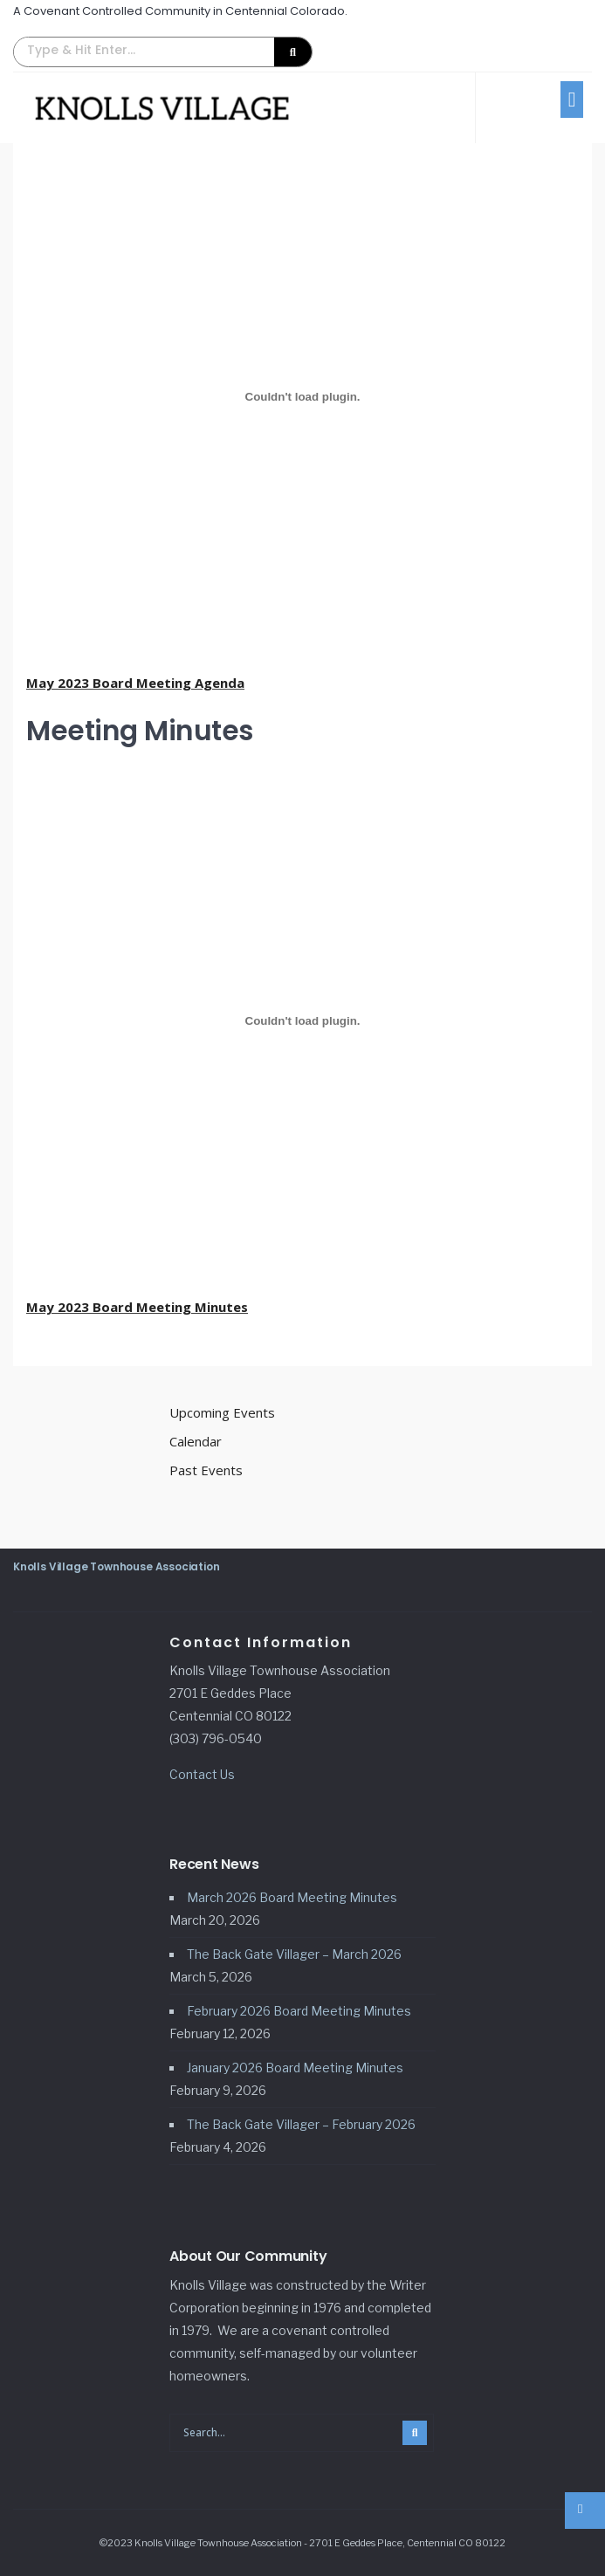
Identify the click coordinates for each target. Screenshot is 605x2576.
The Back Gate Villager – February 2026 (301, 2124)
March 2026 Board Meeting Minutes (292, 1897)
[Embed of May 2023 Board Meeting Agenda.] (302, 396)
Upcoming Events (222, 1412)
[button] (163, 52)
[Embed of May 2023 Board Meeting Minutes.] (302, 1020)
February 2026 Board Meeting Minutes (299, 2010)
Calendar (195, 1441)
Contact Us (202, 1774)
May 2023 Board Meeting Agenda (135, 682)
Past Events (206, 1470)
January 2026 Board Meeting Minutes (295, 2067)
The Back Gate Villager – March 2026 (294, 1954)
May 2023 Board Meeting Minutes (137, 1306)
